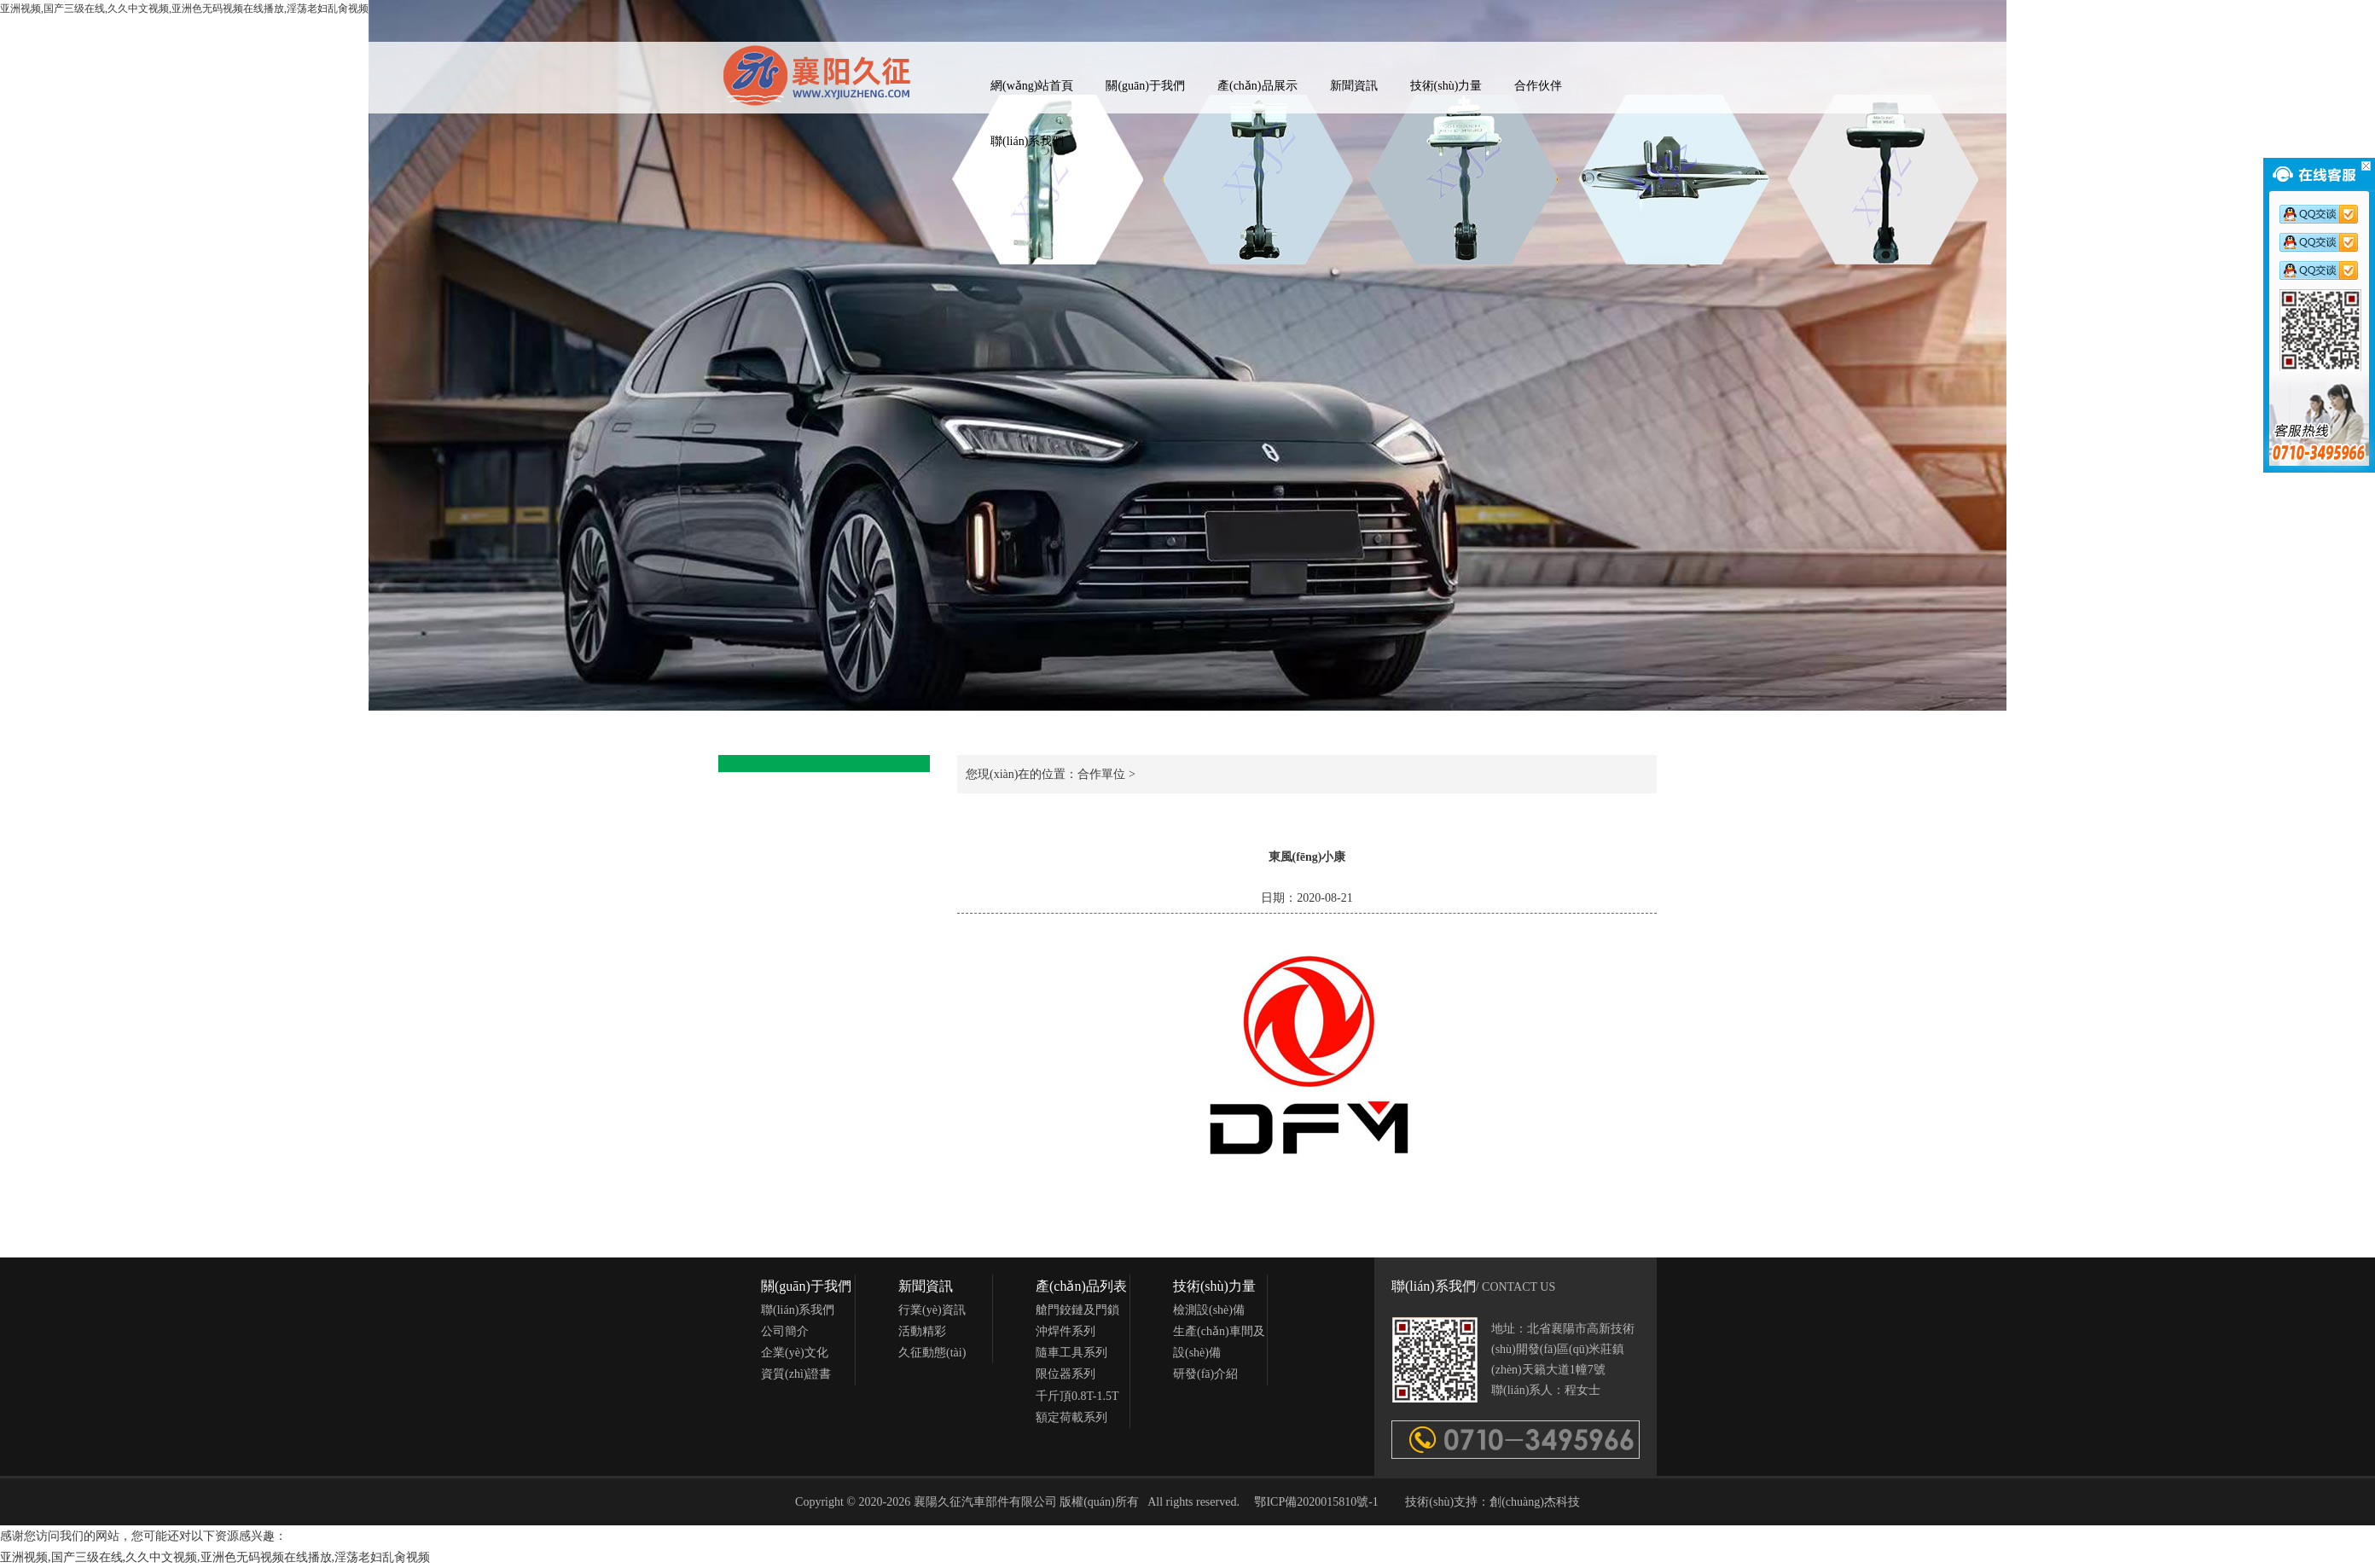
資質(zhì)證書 (796, 1374)
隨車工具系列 (1071, 1352)
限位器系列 (1065, 1374)
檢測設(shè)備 (1209, 1310)
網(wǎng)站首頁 (1031, 85)
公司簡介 (785, 1331)
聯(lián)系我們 (1027, 141)
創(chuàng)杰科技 (1534, 1501)
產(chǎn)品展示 (1257, 85)
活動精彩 (922, 1331)
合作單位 (1101, 774)
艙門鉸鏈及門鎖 (1077, 1310)
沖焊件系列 (1065, 1331)
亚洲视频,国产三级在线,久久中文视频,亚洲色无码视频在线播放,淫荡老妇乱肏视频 (215, 1557)
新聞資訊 (1354, 85)
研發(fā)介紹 (1205, 1374)
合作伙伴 (1538, 85)
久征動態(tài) (932, 1352)
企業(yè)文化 (794, 1352)
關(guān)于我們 (1145, 85)
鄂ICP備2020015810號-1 (1316, 1501)
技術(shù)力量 (1446, 85)
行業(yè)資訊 (932, 1310)
